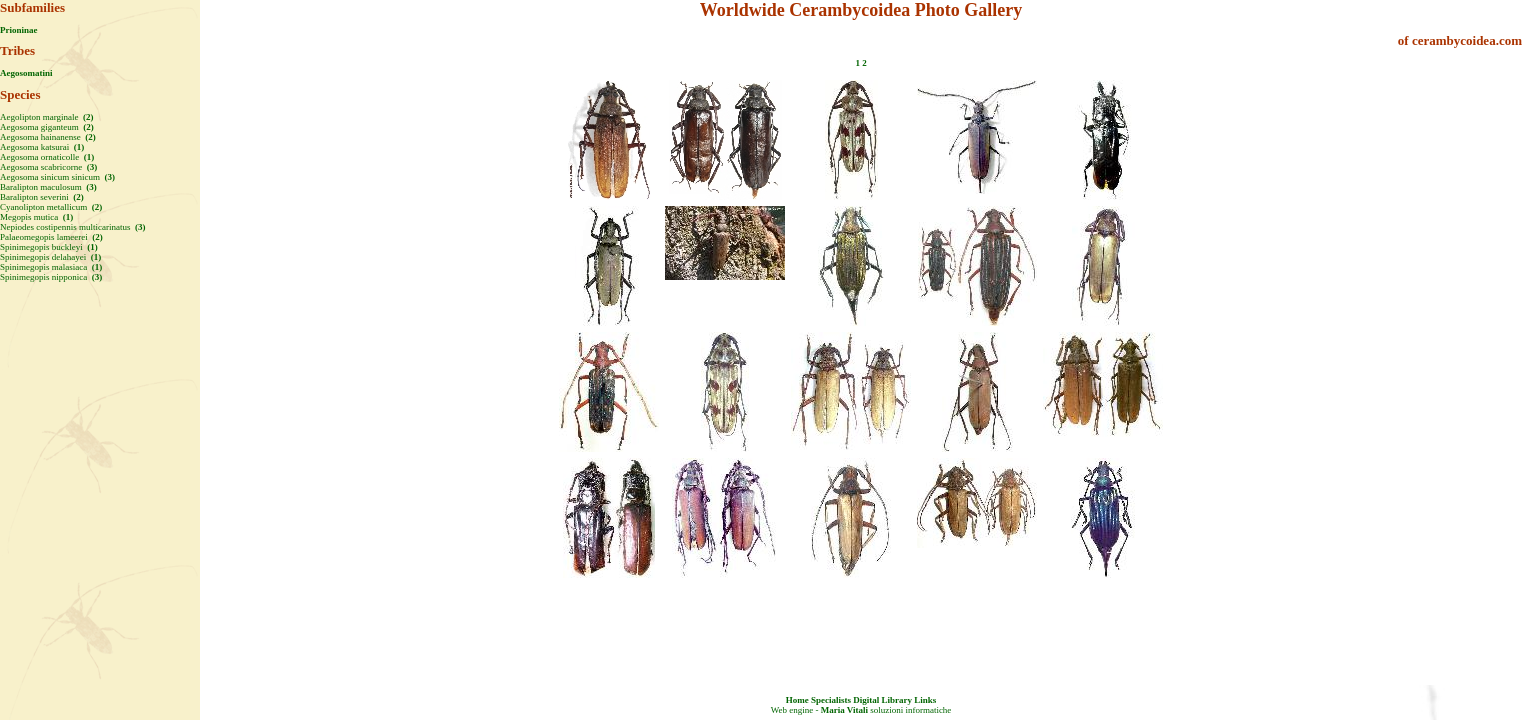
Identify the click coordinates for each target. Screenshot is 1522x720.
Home (797, 700)
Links (925, 700)
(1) (77, 147)
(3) (90, 167)
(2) (87, 117)
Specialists (831, 700)
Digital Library (882, 700)
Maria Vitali (844, 710)
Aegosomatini (26, 73)
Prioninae (19, 30)
